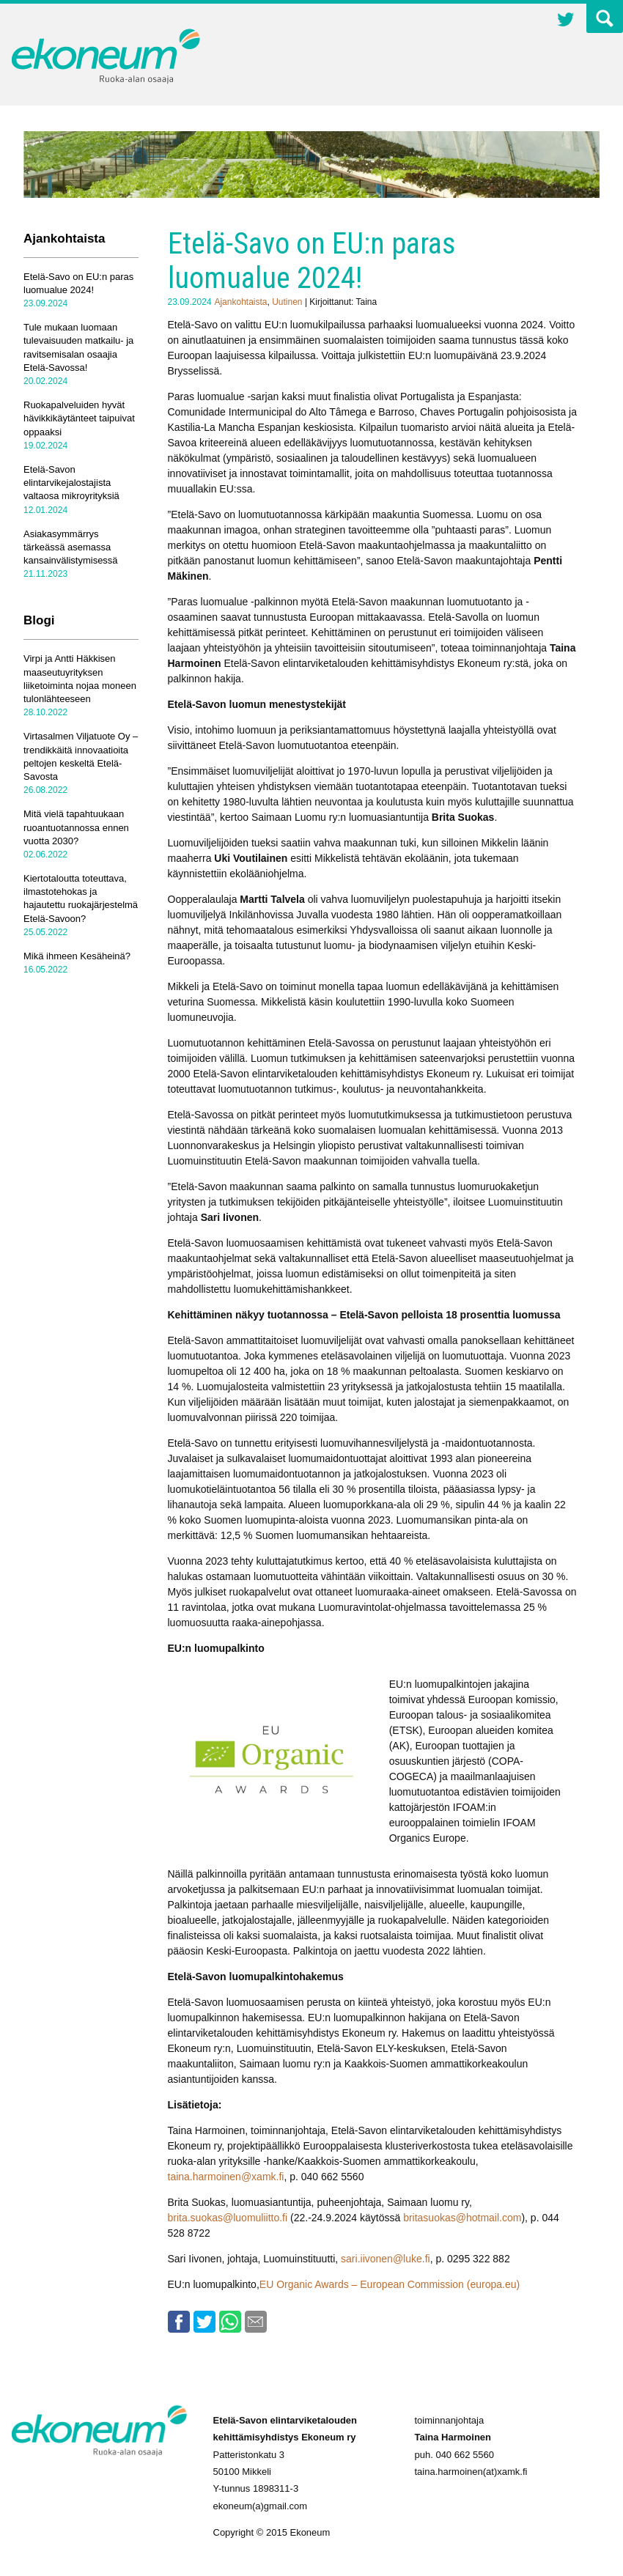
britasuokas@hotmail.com (462, 2217)
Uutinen (287, 302)
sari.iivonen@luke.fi (385, 2259)
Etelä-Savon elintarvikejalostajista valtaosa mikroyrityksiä (71, 482)
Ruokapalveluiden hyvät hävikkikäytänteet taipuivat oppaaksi (79, 418)
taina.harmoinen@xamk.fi (226, 2176)
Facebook (179, 2322)
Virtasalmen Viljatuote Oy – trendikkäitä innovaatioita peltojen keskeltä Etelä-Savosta (80, 756)
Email (256, 2322)
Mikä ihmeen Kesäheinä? (76, 956)
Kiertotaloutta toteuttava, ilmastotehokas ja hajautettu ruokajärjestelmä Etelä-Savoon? (80, 898)
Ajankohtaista (240, 302)
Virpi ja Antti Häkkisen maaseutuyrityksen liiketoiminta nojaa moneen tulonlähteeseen (79, 678)
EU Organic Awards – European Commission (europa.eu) (389, 2284)
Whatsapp (230, 2322)
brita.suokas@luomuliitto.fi (228, 2217)
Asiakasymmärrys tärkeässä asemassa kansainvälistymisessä (70, 547)
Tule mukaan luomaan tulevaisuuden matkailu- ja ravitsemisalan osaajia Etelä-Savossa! (78, 347)
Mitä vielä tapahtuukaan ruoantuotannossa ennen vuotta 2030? (76, 827)
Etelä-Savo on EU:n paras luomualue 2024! (78, 283)
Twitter (566, 21)
